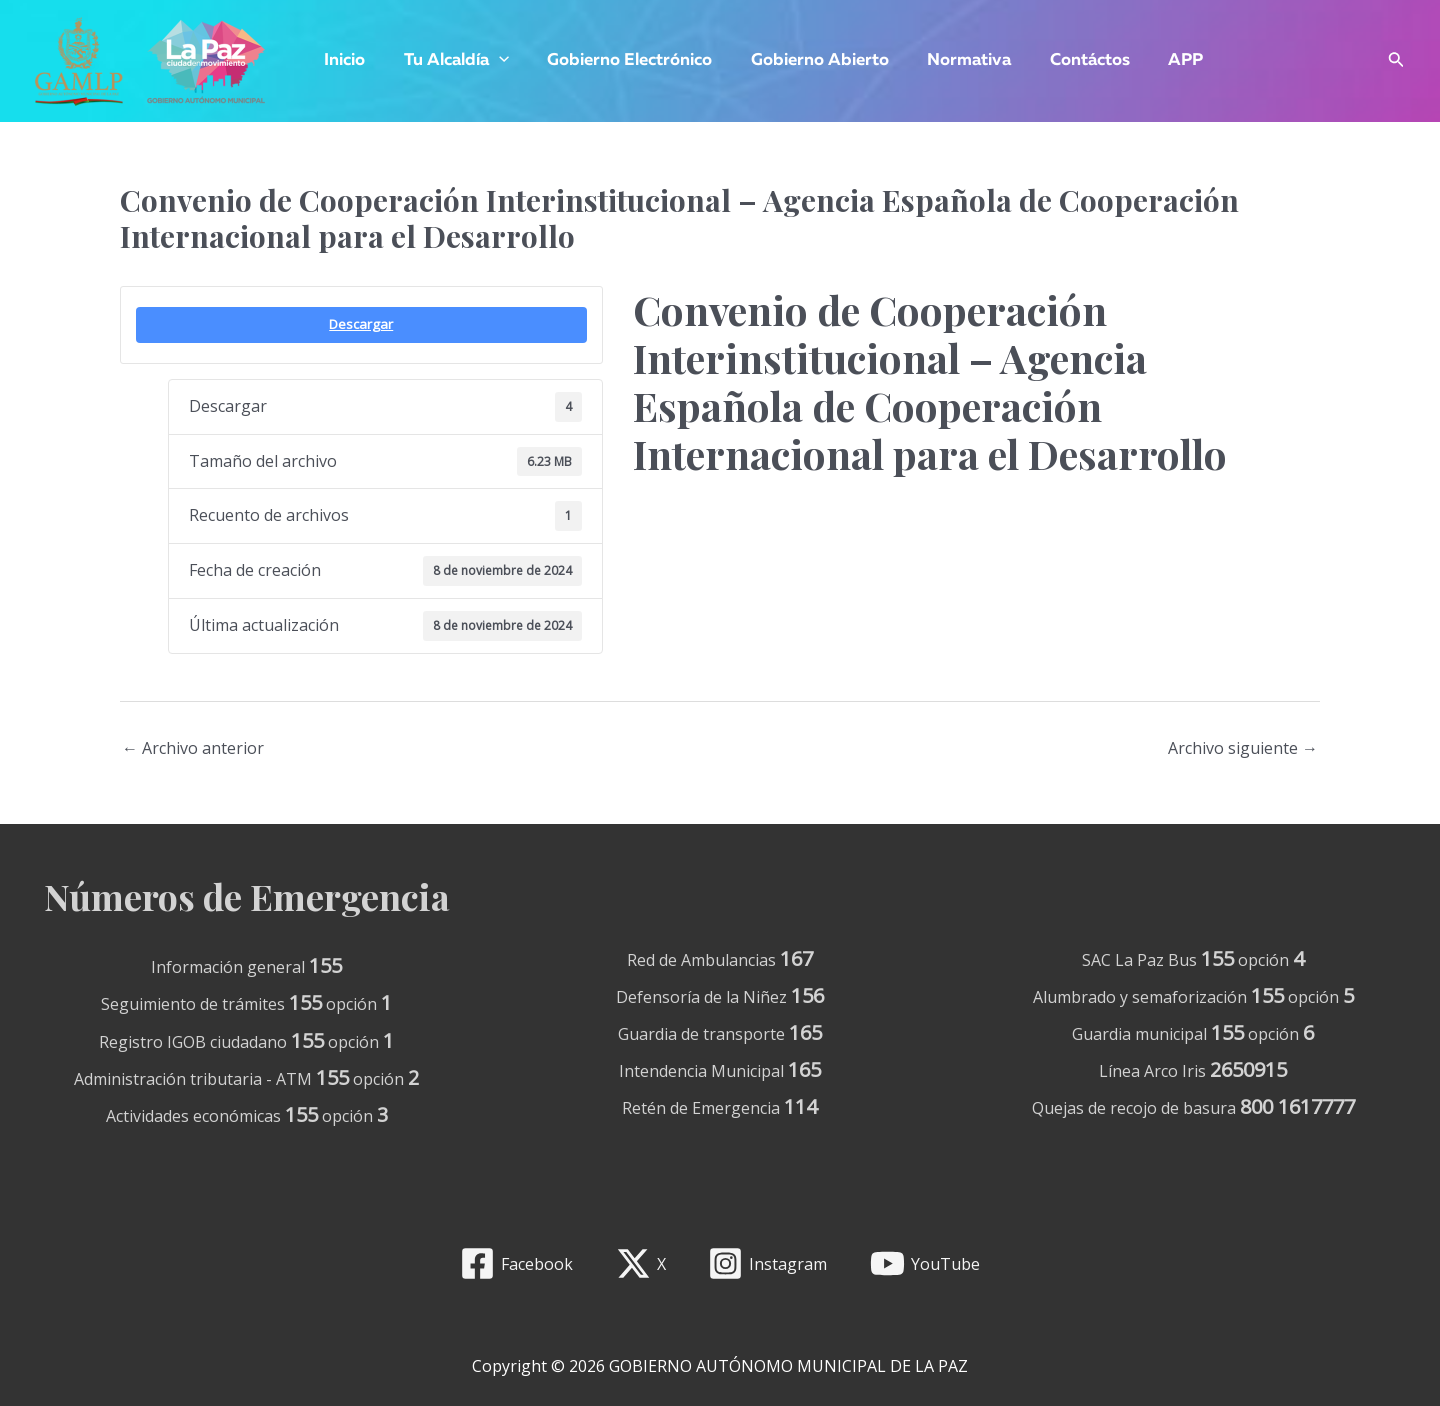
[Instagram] (768, 1263)
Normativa (949, 60)
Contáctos (1065, 60)
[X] (640, 1263)
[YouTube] (925, 1263)
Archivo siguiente (1243, 748)
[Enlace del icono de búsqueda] (1396, 61)
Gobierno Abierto (804, 60)
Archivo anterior (193, 748)
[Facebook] (516, 1263)
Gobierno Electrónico (618, 60)
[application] (492, 61)
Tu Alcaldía (449, 61)
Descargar (361, 324)
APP (1156, 60)
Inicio (342, 60)
